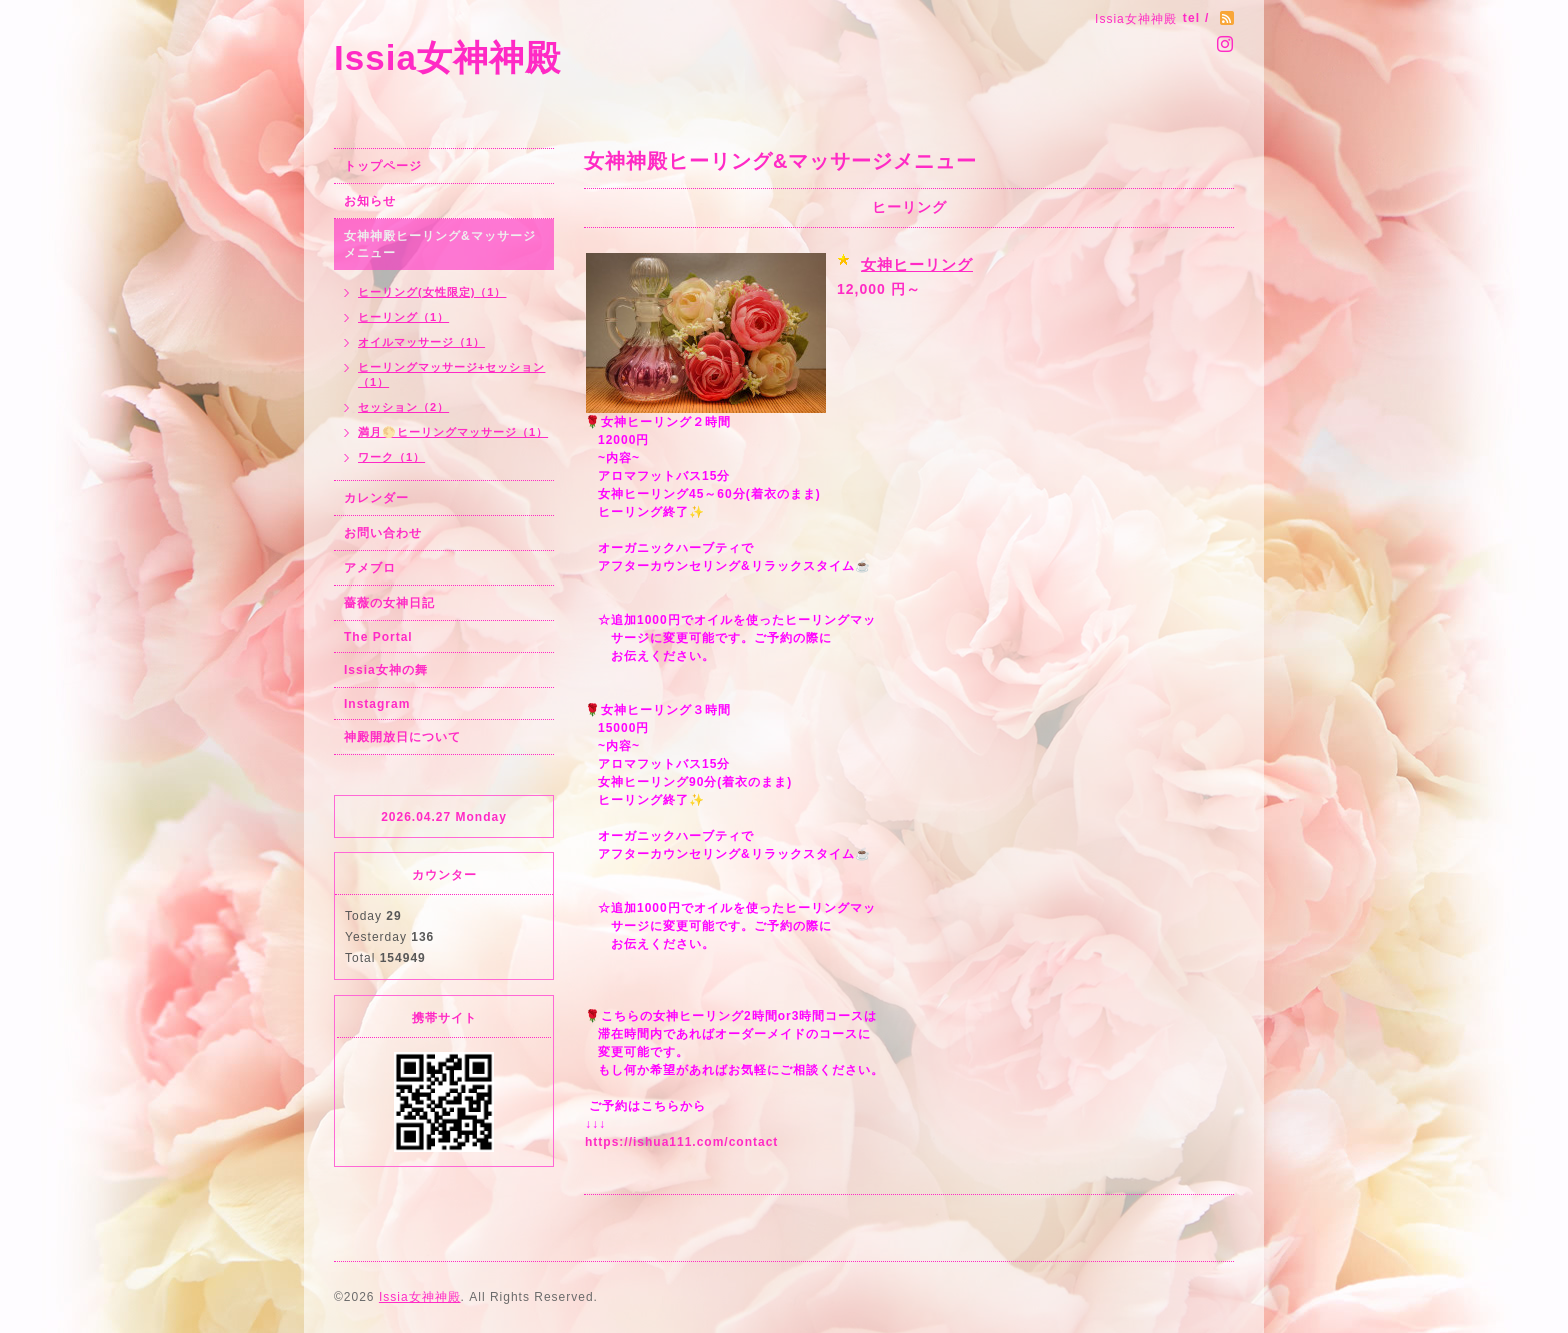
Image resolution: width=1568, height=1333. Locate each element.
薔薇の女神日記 (389, 603)
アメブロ (370, 568)
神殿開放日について (402, 737)
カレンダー (376, 498)
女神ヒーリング (917, 264)
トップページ (383, 166)
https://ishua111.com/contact (681, 1142)
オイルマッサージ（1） (421, 342)
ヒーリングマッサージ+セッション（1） (451, 374)
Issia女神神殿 (447, 57)
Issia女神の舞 (386, 670)
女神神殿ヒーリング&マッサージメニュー (440, 244)
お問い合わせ (383, 533)
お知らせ (370, 201)
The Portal (378, 637)
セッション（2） (403, 407)
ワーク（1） (391, 457)
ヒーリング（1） (403, 317)
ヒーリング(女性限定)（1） (432, 292)
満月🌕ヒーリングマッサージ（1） (453, 432)
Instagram (377, 704)
